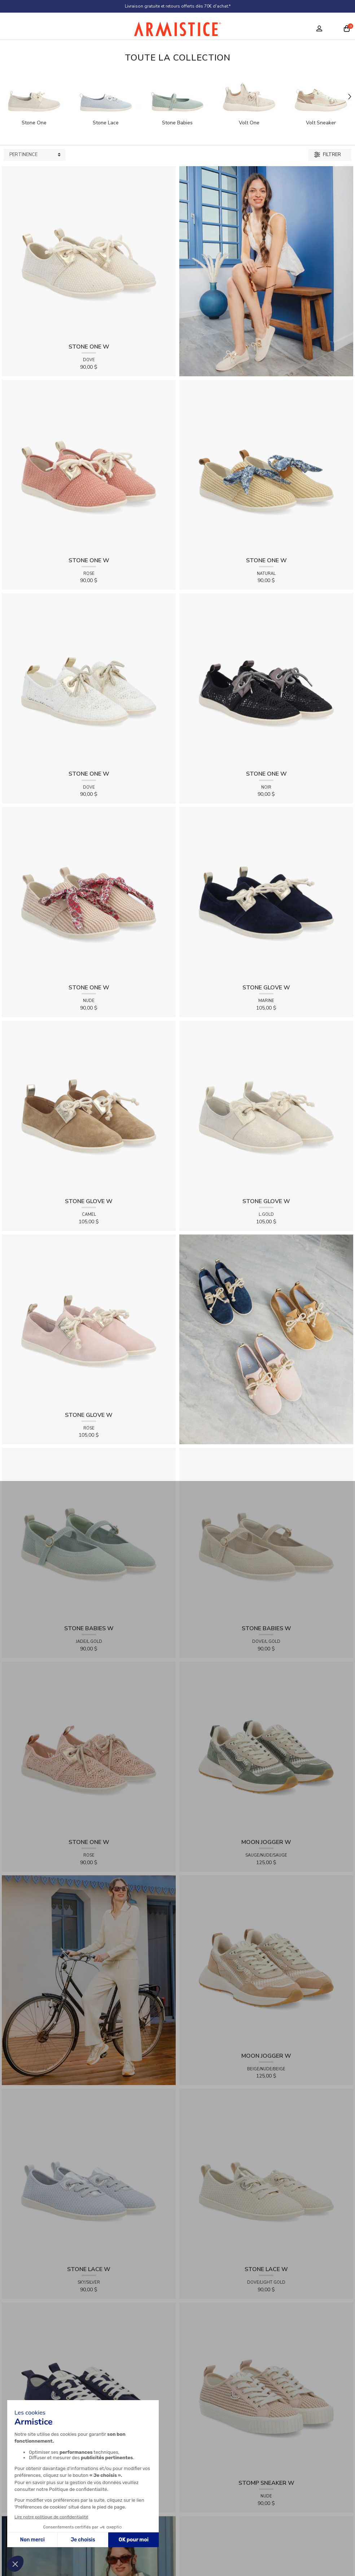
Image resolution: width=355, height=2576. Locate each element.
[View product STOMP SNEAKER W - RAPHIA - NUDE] (266, 2388)
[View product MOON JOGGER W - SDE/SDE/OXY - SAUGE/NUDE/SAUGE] (266, 1747)
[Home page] (177, 31)
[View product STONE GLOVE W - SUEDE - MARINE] (266, 893)
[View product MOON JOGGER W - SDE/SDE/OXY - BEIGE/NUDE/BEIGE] (266, 1961)
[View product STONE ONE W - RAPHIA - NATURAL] (266, 466)
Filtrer (327, 154)
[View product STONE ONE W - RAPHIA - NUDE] (89, 893)
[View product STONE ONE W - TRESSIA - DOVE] (89, 252)
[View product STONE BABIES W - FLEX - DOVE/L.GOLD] (266, 1534)
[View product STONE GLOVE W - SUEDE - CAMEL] (89, 1107)
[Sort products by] (34, 155)
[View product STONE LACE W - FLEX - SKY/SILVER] (89, 2175)
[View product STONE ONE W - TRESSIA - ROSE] (89, 466)
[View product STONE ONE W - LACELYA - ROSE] (89, 1747)
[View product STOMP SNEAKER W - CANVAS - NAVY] (89, 2388)
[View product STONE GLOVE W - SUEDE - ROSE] (89, 1320)
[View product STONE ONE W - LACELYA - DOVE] (89, 680)
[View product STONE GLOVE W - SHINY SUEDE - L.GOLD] (266, 1107)
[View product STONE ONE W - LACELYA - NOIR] (266, 680)
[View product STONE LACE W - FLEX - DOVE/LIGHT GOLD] (266, 2175)
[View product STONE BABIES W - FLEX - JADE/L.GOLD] (89, 1534)
